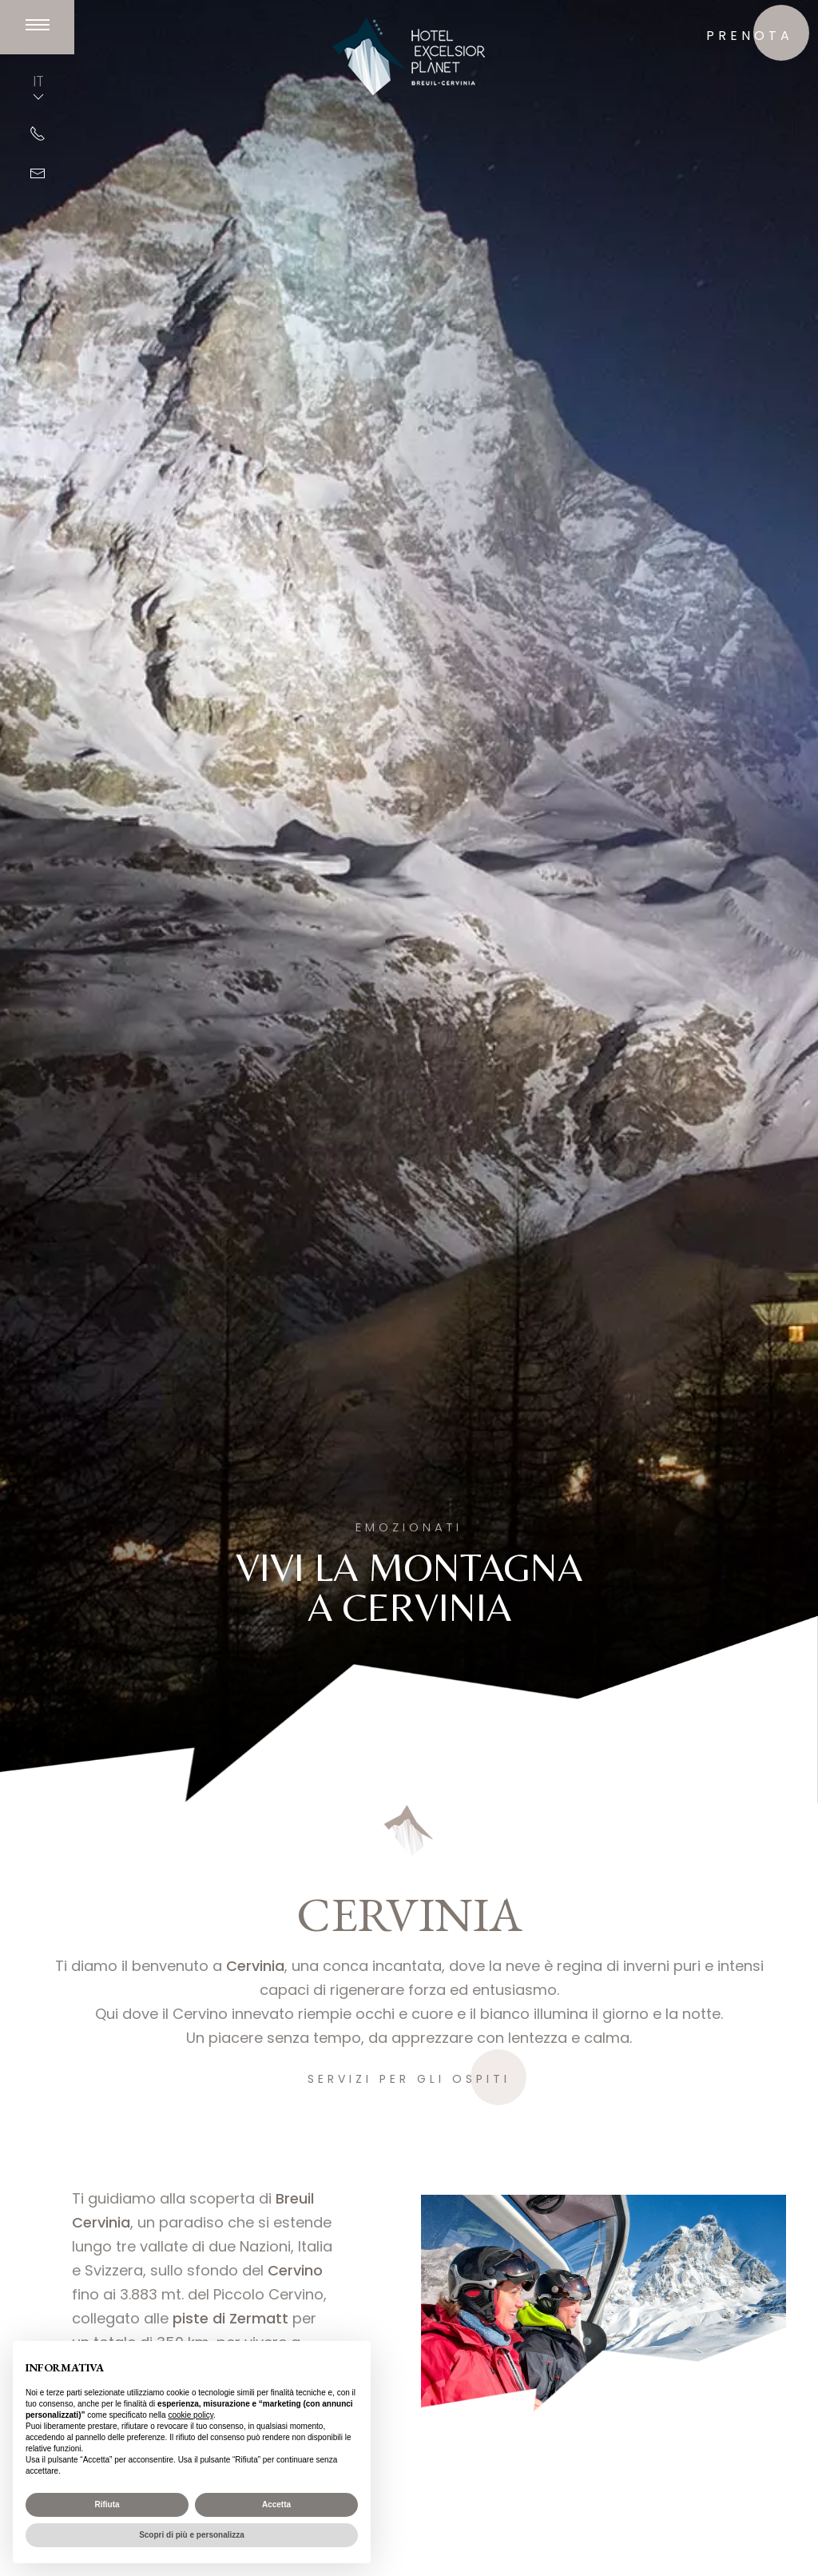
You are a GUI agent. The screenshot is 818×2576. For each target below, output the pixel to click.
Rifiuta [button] (106, 2504)
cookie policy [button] (190, 2415)
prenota (749, 35)
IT (38, 88)
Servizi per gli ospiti (409, 2079)
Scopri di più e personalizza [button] (191, 2534)
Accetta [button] (276, 2504)
